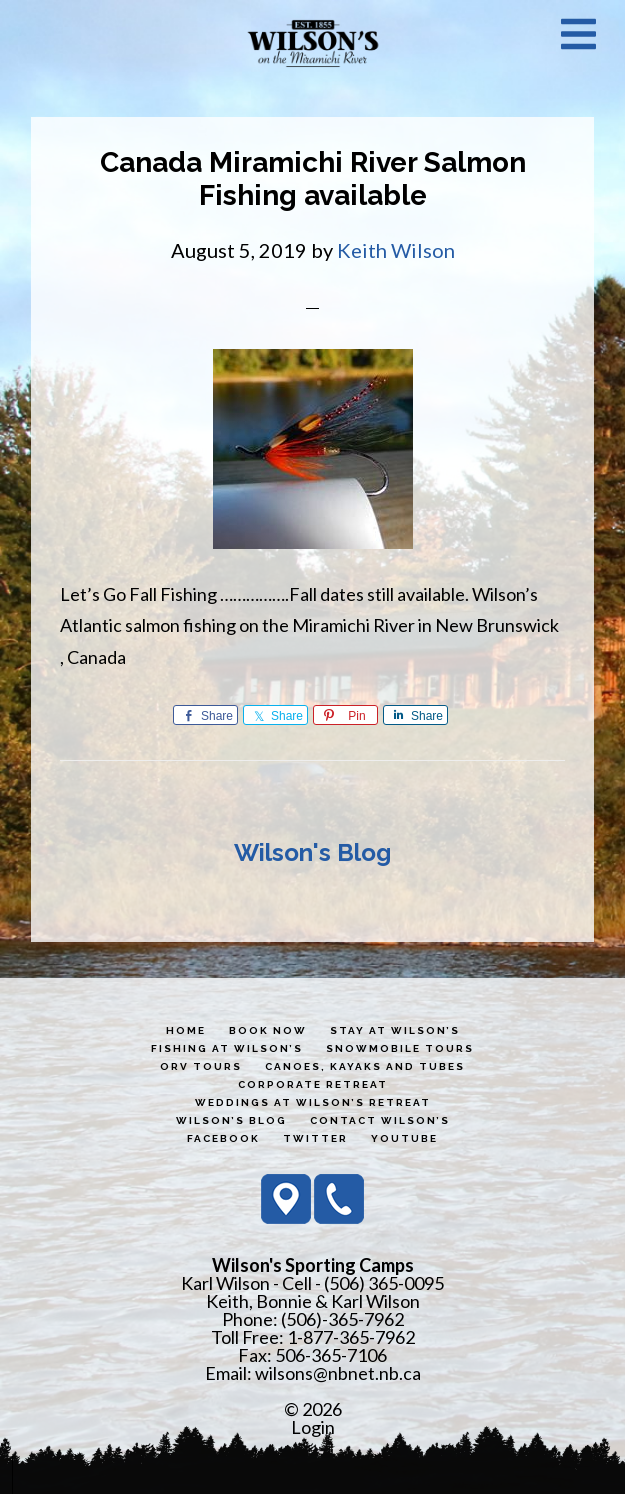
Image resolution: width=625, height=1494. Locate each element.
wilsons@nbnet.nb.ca (338, 1373)
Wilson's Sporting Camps (313, 43)
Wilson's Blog (312, 852)
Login (313, 1427)
